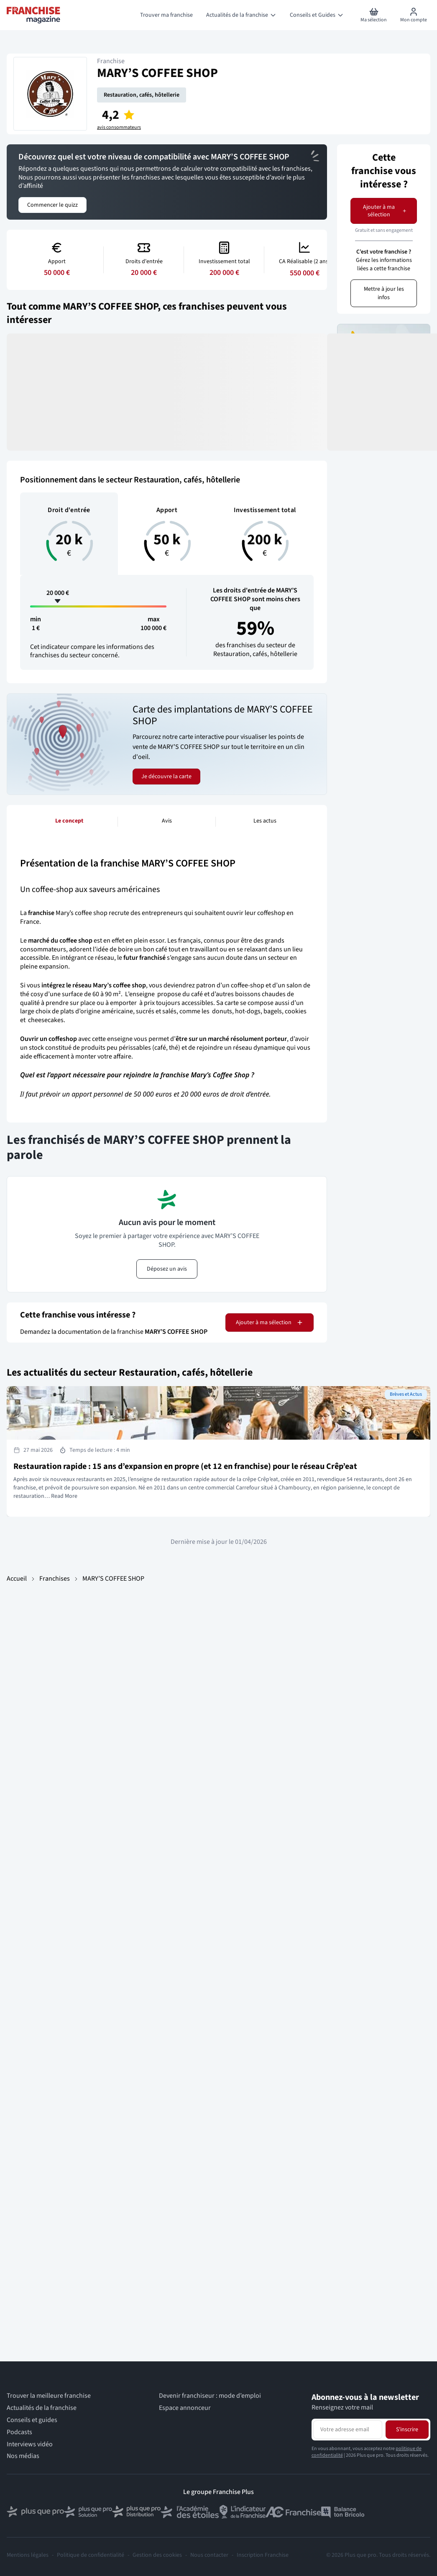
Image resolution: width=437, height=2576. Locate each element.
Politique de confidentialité (90, 2555)
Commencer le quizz (52, 205)
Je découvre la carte (166, 776)
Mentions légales (28, 2555)
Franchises (54, 1578)
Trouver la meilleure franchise (49, 2395)
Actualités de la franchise (42, 2408)
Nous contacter (209, 2555)
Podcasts (19, 2432)
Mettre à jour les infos (384, 293)
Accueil (17, 1578)
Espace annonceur (185, 2408)
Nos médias (23, 2456)
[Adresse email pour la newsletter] (347, 2429)
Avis (167, 821)
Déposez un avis (167, 1269)
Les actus (264, 821)
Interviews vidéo (30, 2444)
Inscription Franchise (263, 2555)
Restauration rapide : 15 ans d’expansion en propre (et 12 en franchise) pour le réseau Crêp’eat (185, 1466)
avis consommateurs (119, 127)
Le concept (69, 821)
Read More (64, 1496)
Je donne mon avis (383, 396)
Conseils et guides (32, 2420)
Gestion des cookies (157, 2555)
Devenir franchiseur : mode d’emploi (210, 2395)
